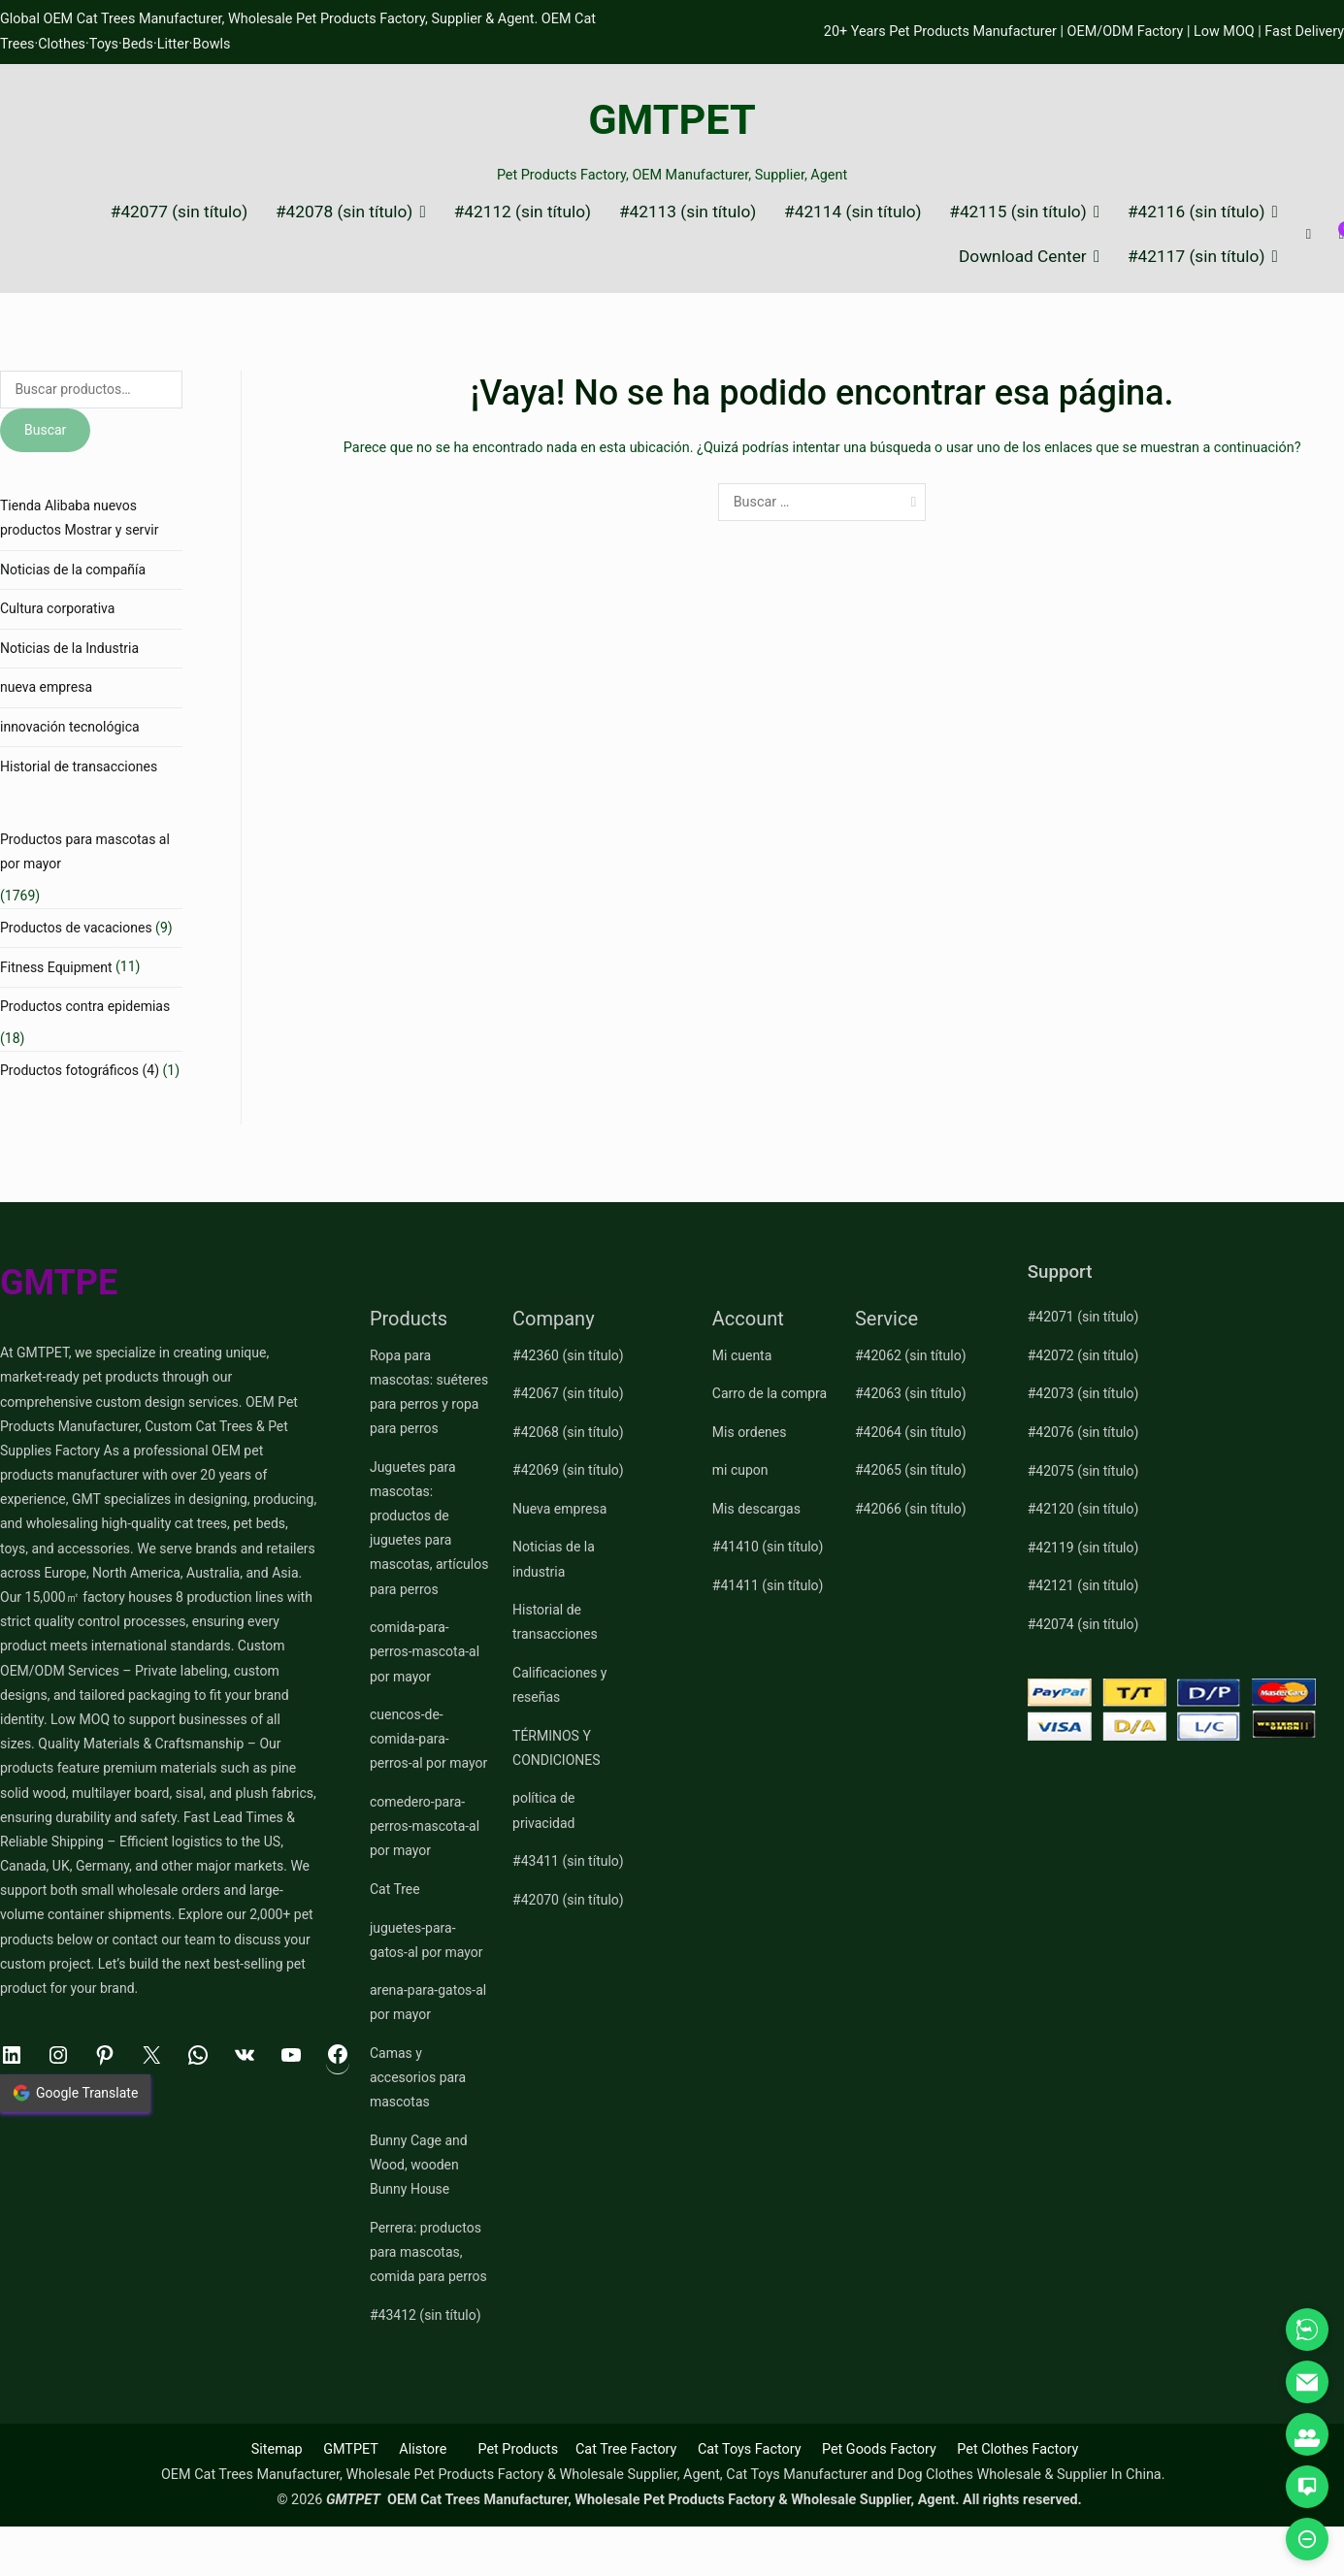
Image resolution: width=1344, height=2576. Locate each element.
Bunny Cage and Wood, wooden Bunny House (419, 2165)
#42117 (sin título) (1196, 256)
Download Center (1023, 256)
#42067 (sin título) (568, 1393)
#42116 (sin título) (1196, 212)
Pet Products (517, 2449)
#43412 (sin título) (425, 2315)
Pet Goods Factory (879, 2449)
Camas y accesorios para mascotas (418, 2077)
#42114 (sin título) (852, 212)
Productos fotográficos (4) (79, 1070)
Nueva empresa (559, 1508)
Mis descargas (756, 1508)
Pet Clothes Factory (1017, 2449)
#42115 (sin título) (1017, 212)
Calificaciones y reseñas (559, 1685)
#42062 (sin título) (911, 1355)
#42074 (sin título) (1083, 1624)
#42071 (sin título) (1083, 1316)
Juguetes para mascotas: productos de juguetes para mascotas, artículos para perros (429, 1528)
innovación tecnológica (70, 726)
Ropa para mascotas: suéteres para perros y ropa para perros (429, 1392)
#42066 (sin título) (911, 1508)
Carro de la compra (769, 1393)
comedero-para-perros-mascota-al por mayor (424, 1826)
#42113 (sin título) (687, 212)
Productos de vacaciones (76, 927)
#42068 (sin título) (568, 1432)
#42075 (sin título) (1083, 1471)
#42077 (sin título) (179, 212)
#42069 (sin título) (568, 1470)
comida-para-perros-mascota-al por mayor (424, 1651)
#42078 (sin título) (344, 212)
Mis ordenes (749, 1432)
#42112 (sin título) (522, 212)
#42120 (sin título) (1083, 1508)
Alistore (422, 2449)
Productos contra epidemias (85, 1006)
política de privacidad (543, 1810)
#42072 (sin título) (1083, 1355)
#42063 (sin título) (911, 1393)
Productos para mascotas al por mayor (85, 851)
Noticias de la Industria (69, 648)
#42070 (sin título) (568, 1900)
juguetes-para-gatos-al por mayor (426, 1940)
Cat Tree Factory (626, 2449)
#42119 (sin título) (1083, 1547)
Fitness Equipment (56, 967)
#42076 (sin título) (1083, 1432)
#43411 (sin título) (568, 1861)
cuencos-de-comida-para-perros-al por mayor (428, 1739)
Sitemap (277, 2449)
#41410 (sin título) (768, 1546)
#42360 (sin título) (568, 1355)
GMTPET (672, 120)
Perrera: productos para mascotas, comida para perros (428, 2252)
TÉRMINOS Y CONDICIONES (556, 1748)
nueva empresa (46, 687)
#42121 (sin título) (1083, 1585)
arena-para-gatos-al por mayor (428, 2002)
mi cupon (740, 1470)
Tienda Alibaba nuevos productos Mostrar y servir (79, 518)
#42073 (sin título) (1083, 1393)
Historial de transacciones (78, 766)
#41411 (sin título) (768, 1585)
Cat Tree (395, 1889)
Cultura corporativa (57, 608)
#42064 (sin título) (911, 1432)
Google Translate (75, 2093)
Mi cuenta (742, 1355)
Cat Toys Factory (750, 2449)
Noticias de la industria (553, 1559)
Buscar (45, 430)
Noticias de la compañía (73, 569)
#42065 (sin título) (911, 1470)
